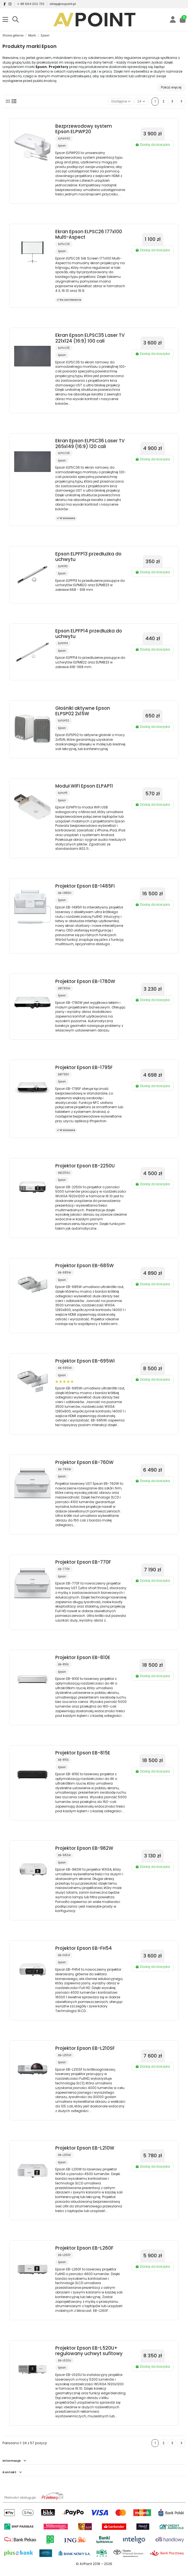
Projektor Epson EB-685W (84, 1265)
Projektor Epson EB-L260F (84, 2248)
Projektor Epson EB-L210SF (85, 2048)
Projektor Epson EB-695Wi (85, 1361)
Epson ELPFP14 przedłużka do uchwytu (88, 634)
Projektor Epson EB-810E (82, 1657)
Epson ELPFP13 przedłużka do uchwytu (88, 557)
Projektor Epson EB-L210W (84, 2148)
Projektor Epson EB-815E (82, 1752)
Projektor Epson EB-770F (83, 1562)
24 (141, 101)
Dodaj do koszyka (152, 144)
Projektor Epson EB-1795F (84, 1067)
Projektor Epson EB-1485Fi (85, 886)
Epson (62, 145)
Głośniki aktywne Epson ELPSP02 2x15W (82, 711)
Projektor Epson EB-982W (84, 1848)
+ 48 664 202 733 (31, 4)
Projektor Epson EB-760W (84, 1462)
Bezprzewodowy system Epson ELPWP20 (83, 129)
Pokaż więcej (171, 87)
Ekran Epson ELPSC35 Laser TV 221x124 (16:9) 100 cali (90, 338)
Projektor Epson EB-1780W (85, 981)
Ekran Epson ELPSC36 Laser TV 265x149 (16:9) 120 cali (90, 443)
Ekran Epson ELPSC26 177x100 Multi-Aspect (88, 234)
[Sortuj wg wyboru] (121, 101)
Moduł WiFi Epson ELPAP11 (84, 786)
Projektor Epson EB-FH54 (83, 1948)
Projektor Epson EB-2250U (85, 1165)
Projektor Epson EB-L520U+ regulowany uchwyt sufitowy (89, 2351)
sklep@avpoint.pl (63, 4)
